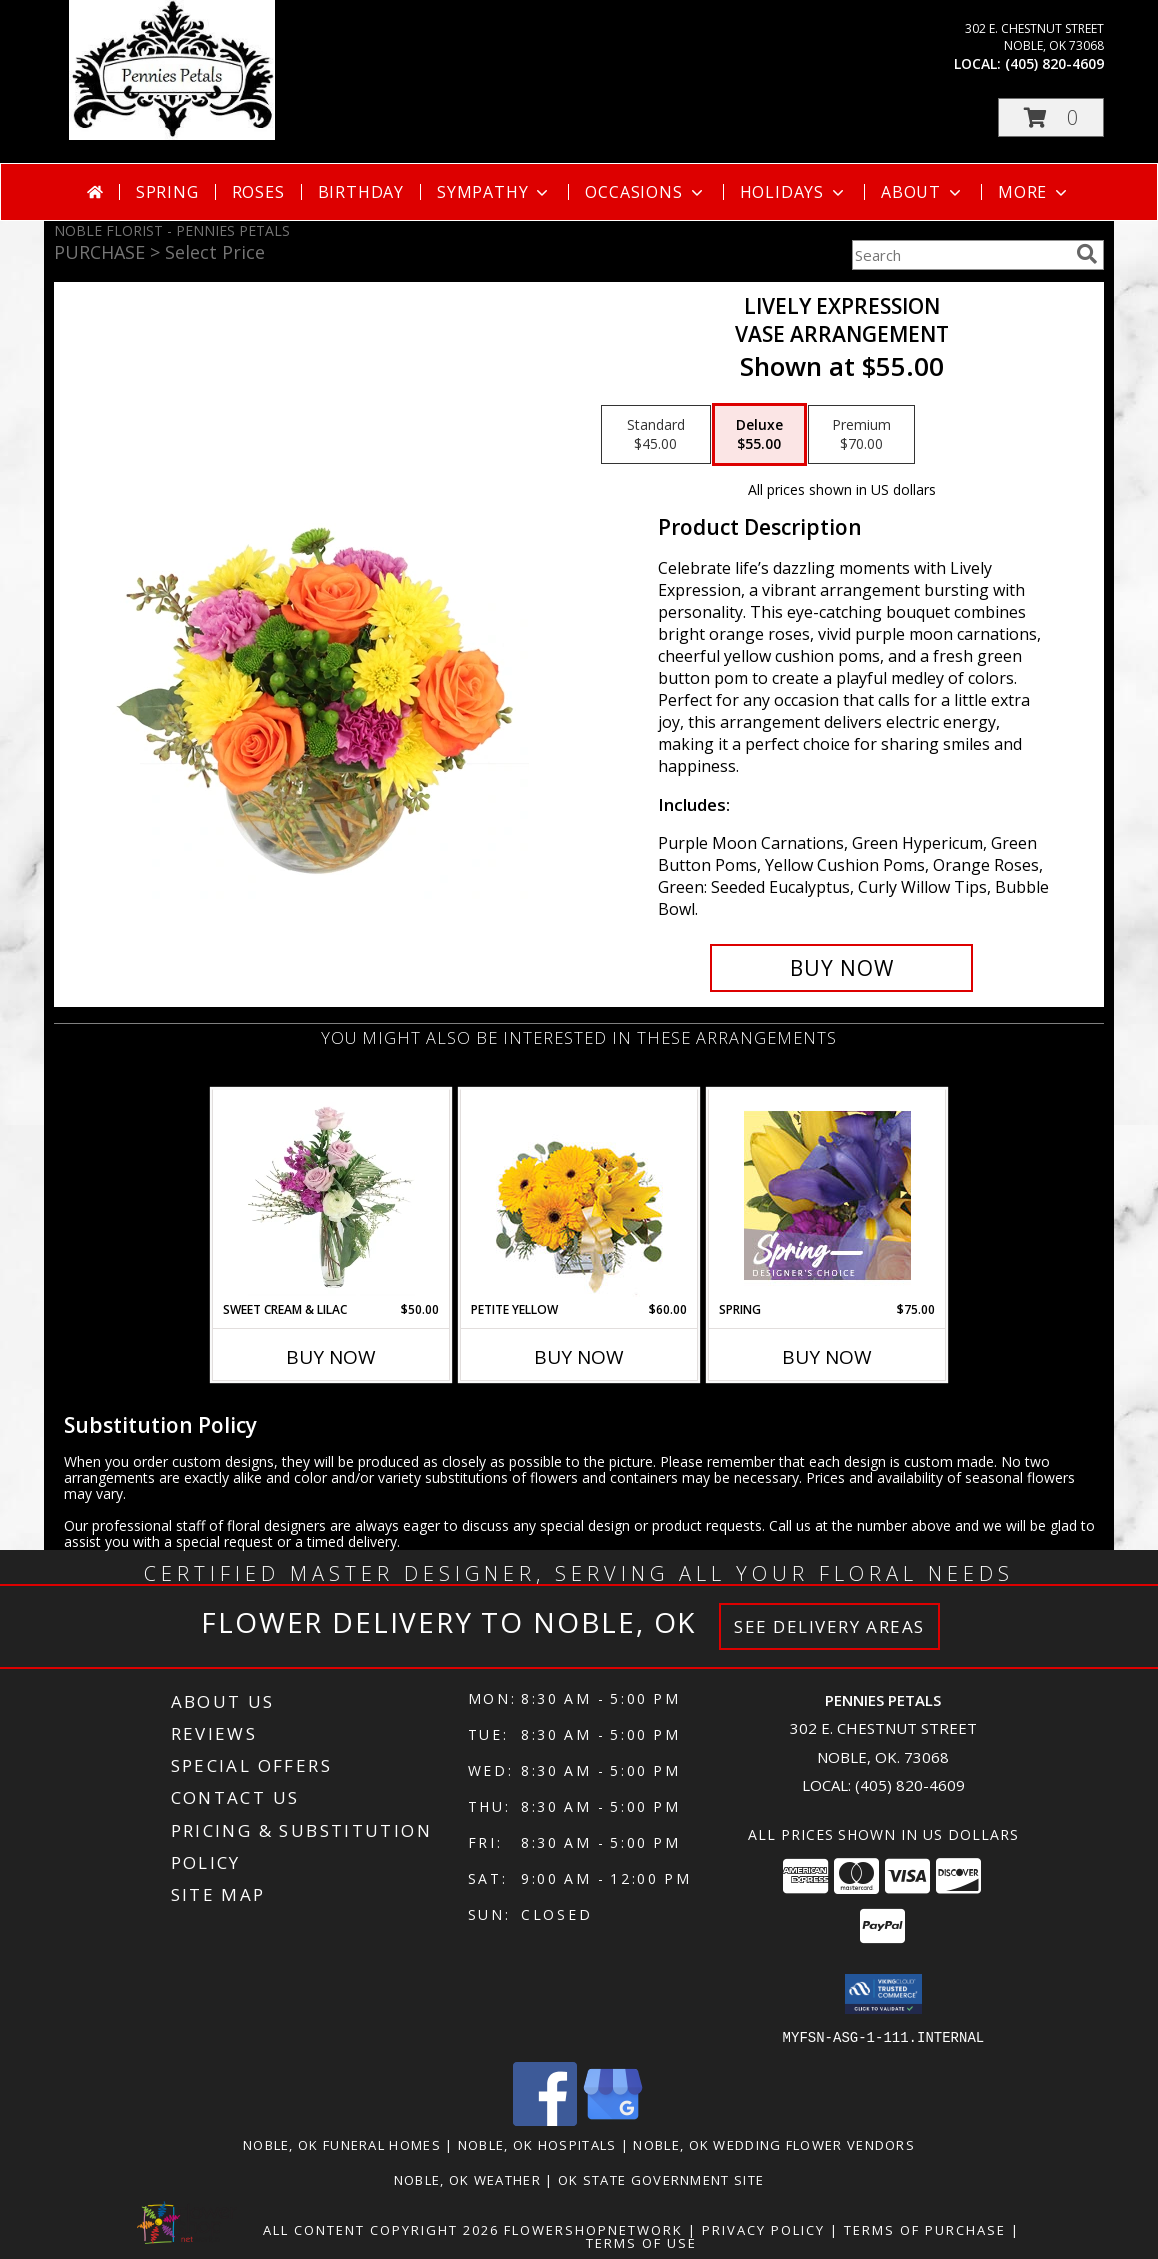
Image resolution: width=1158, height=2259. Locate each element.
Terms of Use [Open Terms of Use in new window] (641, 2242)
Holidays (794, 192)
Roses (258, 192)
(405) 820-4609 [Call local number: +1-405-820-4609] (1054, 63)
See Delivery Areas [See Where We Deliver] (829, 1626)
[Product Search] (960, 255)
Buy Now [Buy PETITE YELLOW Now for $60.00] (579, 1357)
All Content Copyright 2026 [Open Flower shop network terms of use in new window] (381, 2229)
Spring (167, 192)
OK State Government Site (661, 2179)
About (923, 192)
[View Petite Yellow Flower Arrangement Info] (579, 1195)
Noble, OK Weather (467, 2179)
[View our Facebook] (545, 2119)
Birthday (361, 192)
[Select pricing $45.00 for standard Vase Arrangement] (656, 435)
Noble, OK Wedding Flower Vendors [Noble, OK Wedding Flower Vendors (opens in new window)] (774, 2144)
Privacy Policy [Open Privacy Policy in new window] (763, 2229)
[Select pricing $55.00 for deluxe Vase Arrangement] (759, 435)
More (1034, 192)
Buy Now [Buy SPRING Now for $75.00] (827, 1357)
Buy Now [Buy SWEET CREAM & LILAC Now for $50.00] (331, 1357)
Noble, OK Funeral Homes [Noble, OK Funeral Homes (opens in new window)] (342, 2144)
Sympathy (494, 192)
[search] (1087, 254)
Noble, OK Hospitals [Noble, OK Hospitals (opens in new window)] (537, 2144)
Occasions (645, 192)
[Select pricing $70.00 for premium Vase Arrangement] (861, 435)
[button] (1051, 117)
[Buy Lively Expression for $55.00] (841, 968)
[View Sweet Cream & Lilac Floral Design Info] (331, 1195)
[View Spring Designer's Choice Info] (827, 1195)
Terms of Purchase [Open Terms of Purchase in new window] (925, 2229)
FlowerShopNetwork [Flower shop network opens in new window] (593, 2229)
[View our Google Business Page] (613, 2119)
